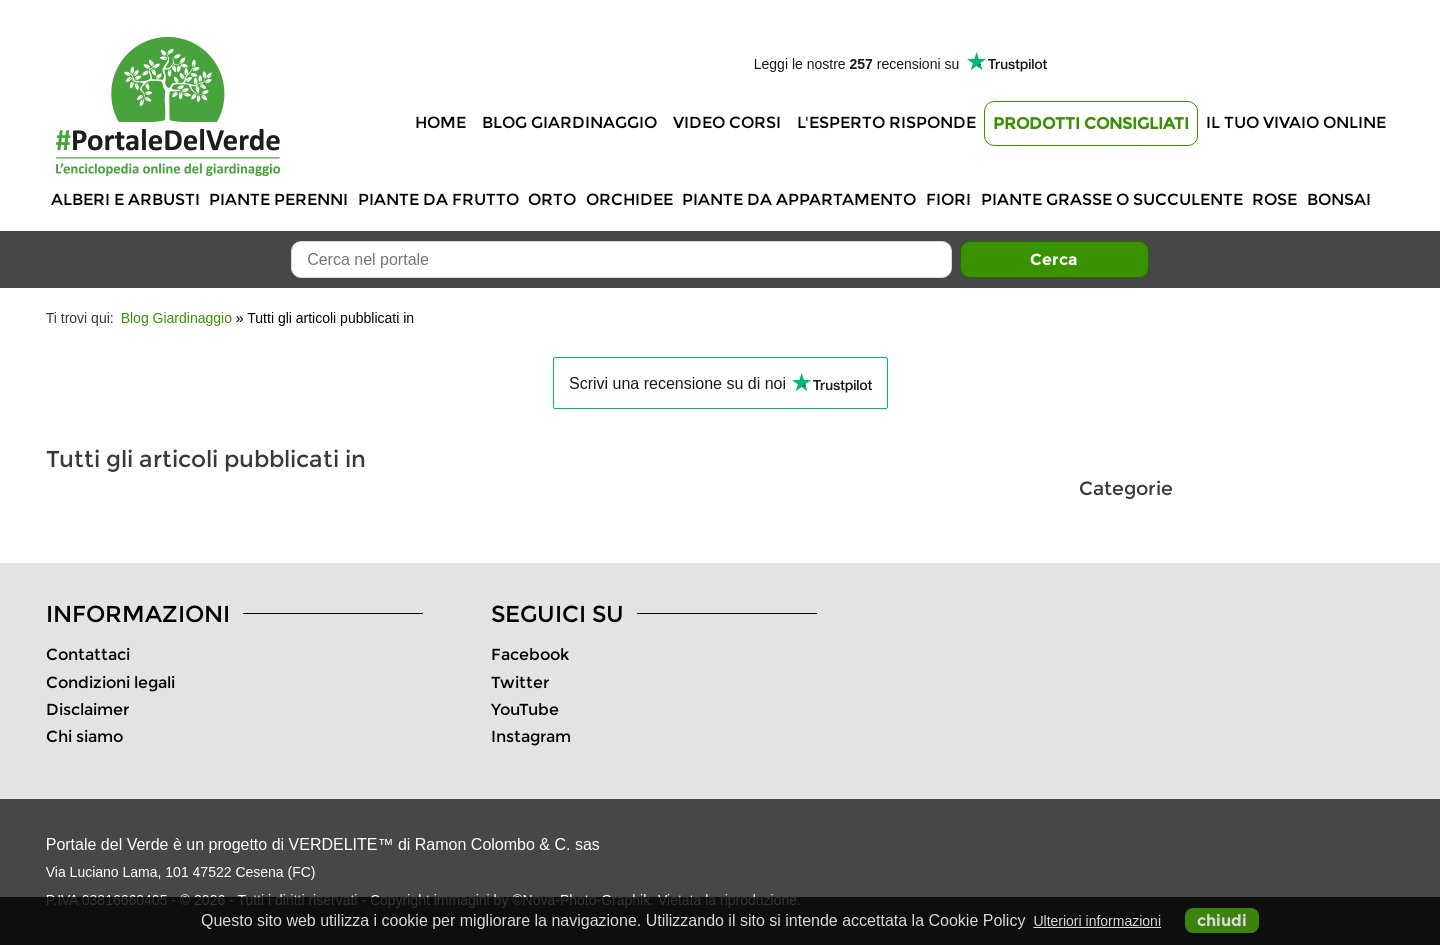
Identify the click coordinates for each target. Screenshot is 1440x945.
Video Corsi (727, 122)
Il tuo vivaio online (1296, 122)
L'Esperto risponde (886, 122)
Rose (1274, 199)
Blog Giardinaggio (569, 122)
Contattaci (88, 654)
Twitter (520, 682)
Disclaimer (87, 709)
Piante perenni (278, 199)
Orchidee (629, 199)
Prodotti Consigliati (1091, 123)
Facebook (530, 654)
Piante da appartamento (799, 199)
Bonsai (1339, 199)
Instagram (531, 736)
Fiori (948, 199)
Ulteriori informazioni (1097, 921)
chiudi (1222, 920)
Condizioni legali (110, 682)
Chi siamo (84, 736)
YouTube (525, 709)
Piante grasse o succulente (1112, 199)
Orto (552, 199)
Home (440, 122)
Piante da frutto (438, 199)
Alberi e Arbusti (125, 199)
